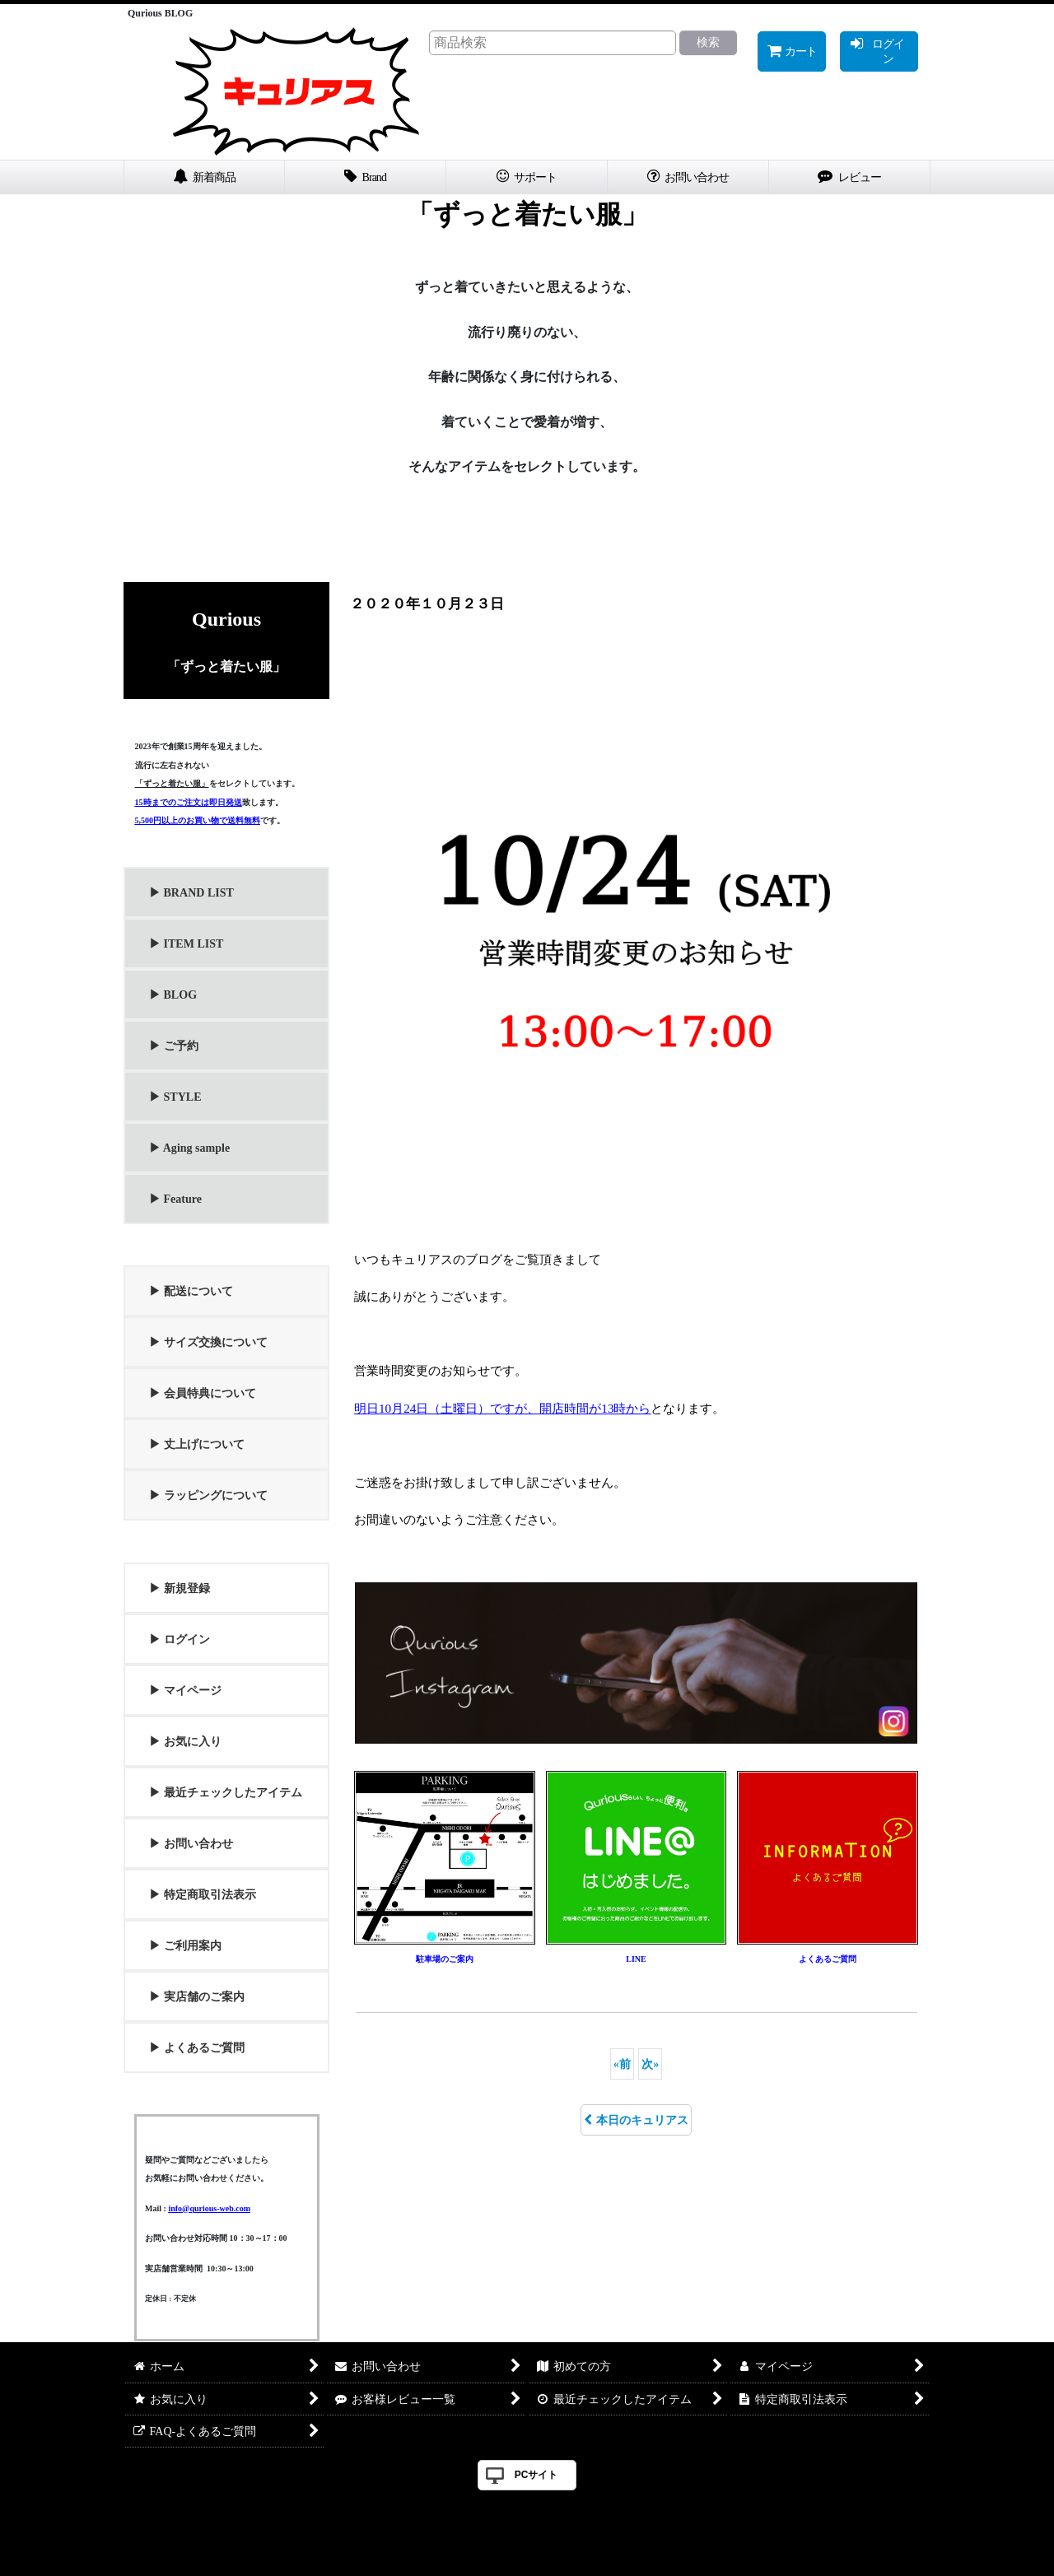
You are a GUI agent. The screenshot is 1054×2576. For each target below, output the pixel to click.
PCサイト (536, 2475)
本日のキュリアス (636, 2119)
